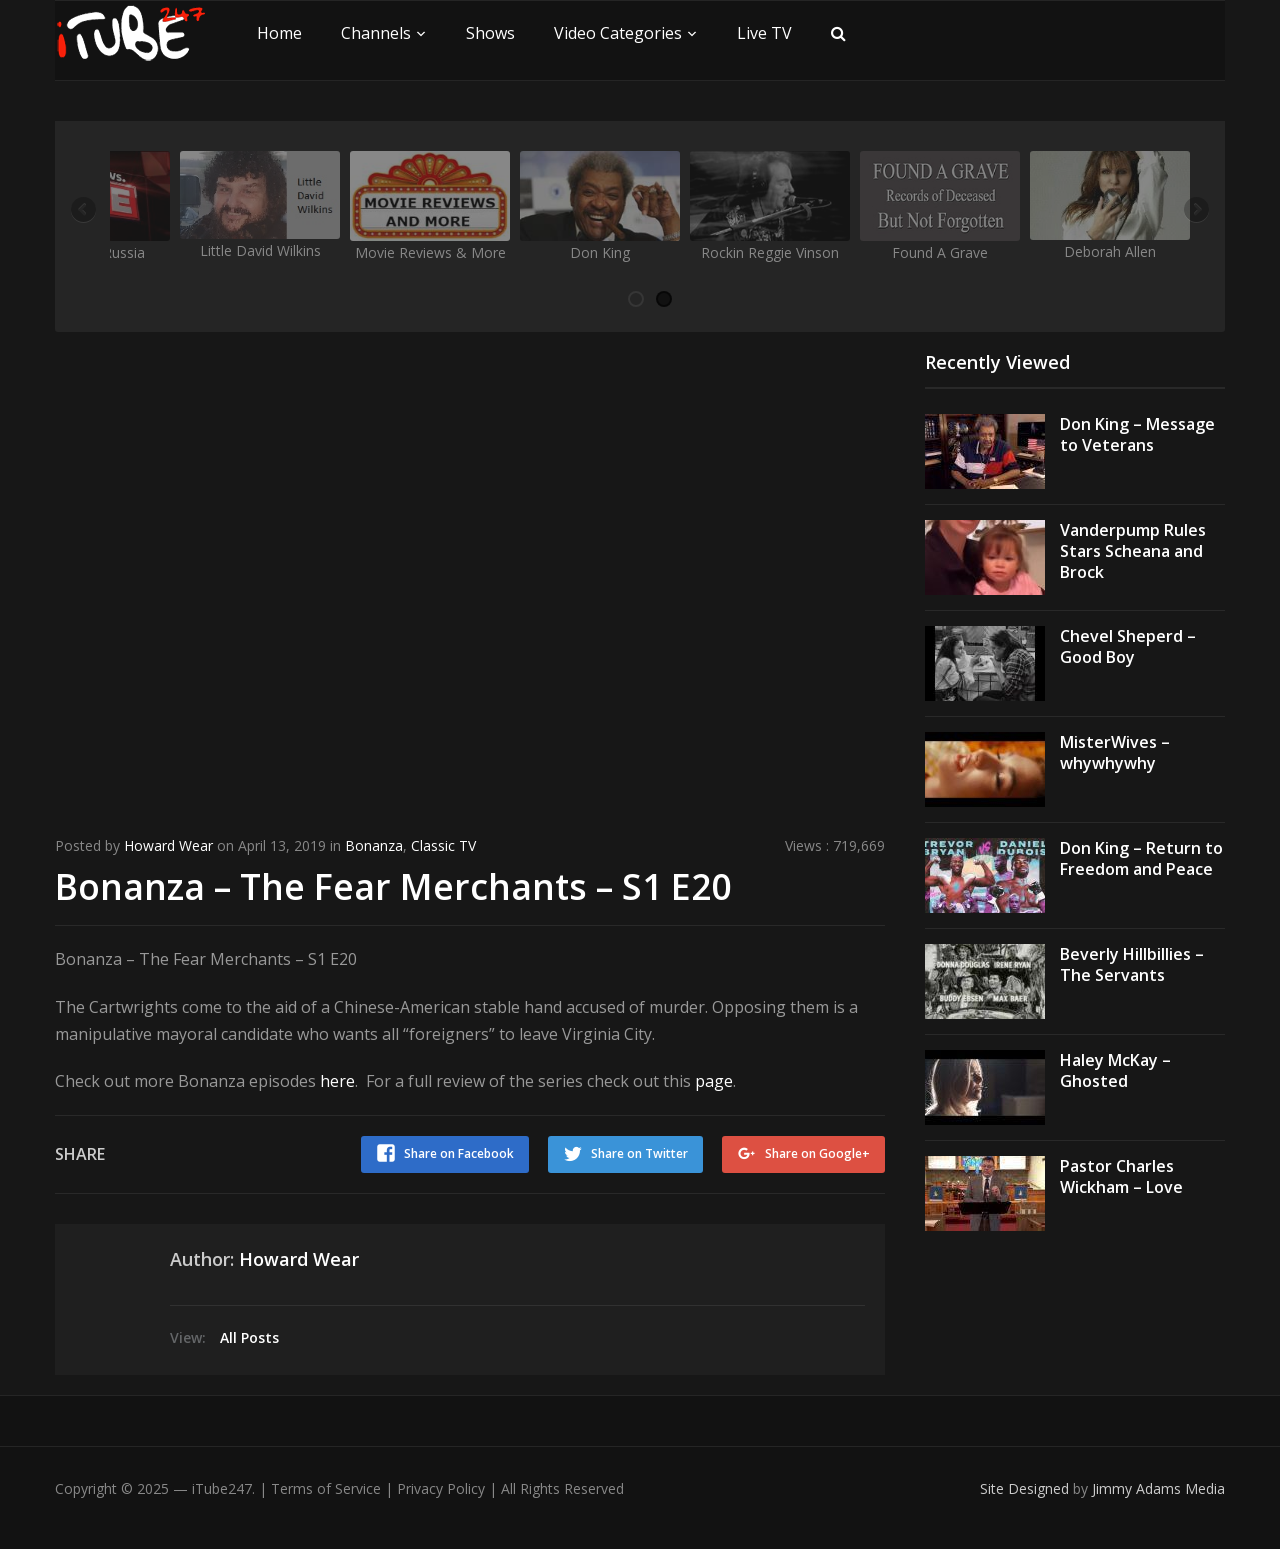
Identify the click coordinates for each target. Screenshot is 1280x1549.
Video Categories (618, 33)
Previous (85, 211)
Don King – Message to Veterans (1137, 434)
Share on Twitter (638, 1152)
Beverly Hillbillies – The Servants (1132, 964)
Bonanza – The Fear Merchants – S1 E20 (394, 885)
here (337, 1080)
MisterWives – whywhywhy (1115, 752)
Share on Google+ (817, 1152)
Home (279, 33)
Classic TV (443, 845)
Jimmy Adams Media (1158, 1486)
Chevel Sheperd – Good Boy (1128, 646)
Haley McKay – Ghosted (1115, 1070)
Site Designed (1026, 1486)
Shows (490, 33)
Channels (376, 33)
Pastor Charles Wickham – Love (1121, 1176)
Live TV (764, 33)
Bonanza (374, 845)
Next (1195, 211)
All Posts (249, 1335)
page (714, 1080)
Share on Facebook (457, 1152)
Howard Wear (168, 845)
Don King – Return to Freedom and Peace (1141, 858)
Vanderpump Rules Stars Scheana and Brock (1133, 551)
